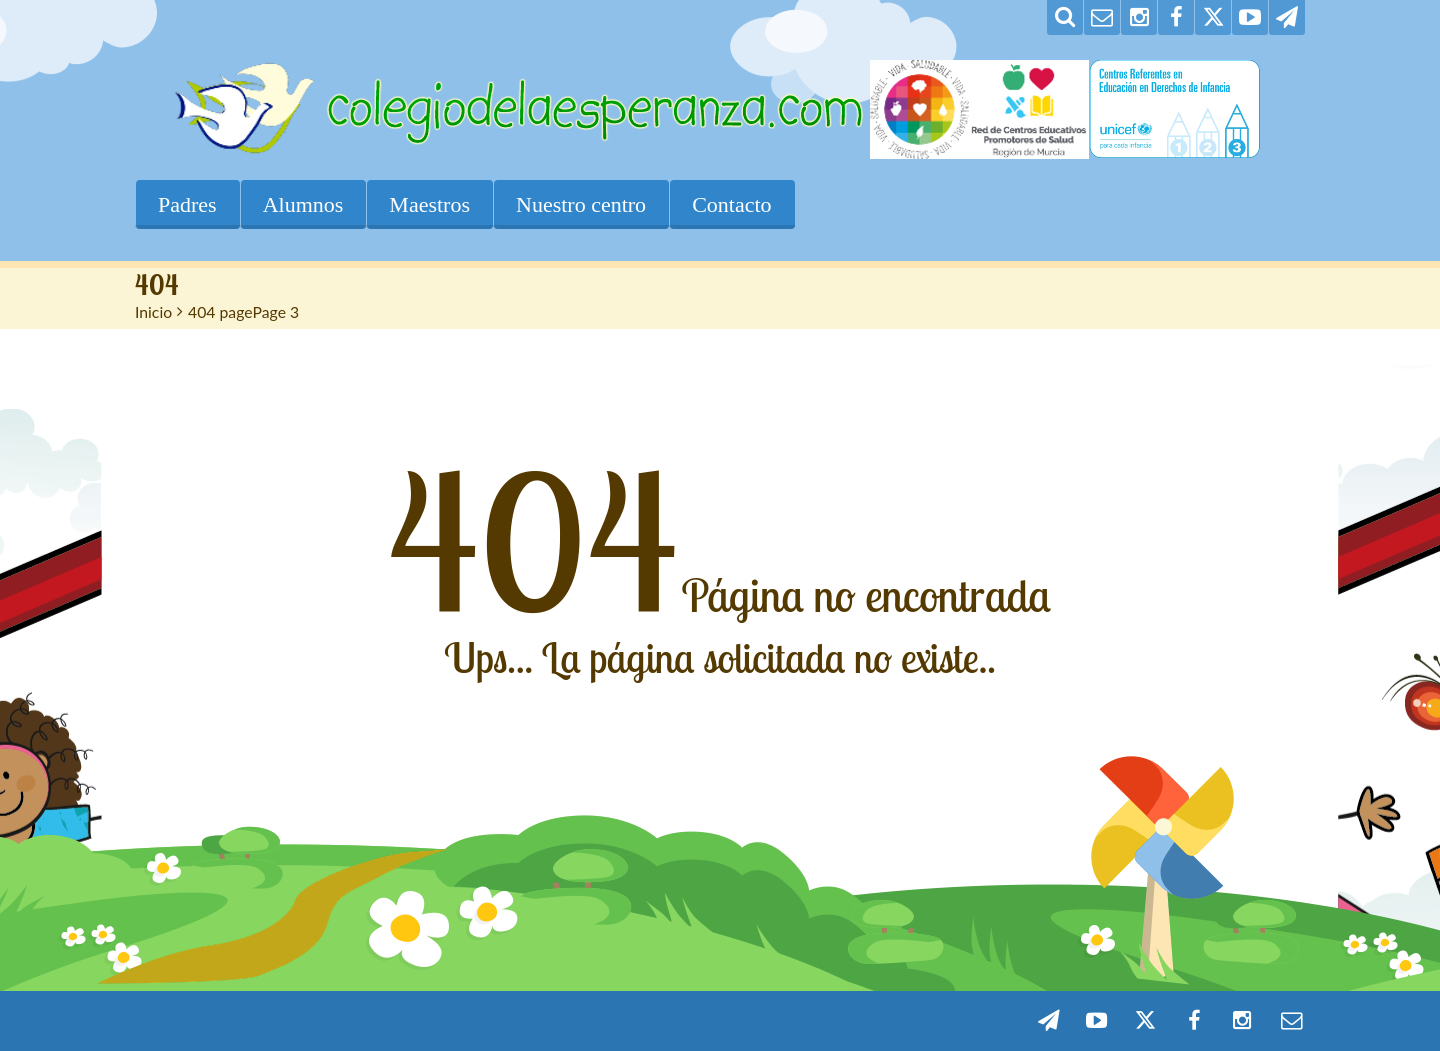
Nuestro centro (581, 204)
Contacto (731, 204)
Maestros (429, 204)
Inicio (153, 311)
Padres (187, 204)
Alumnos (303, 204)
